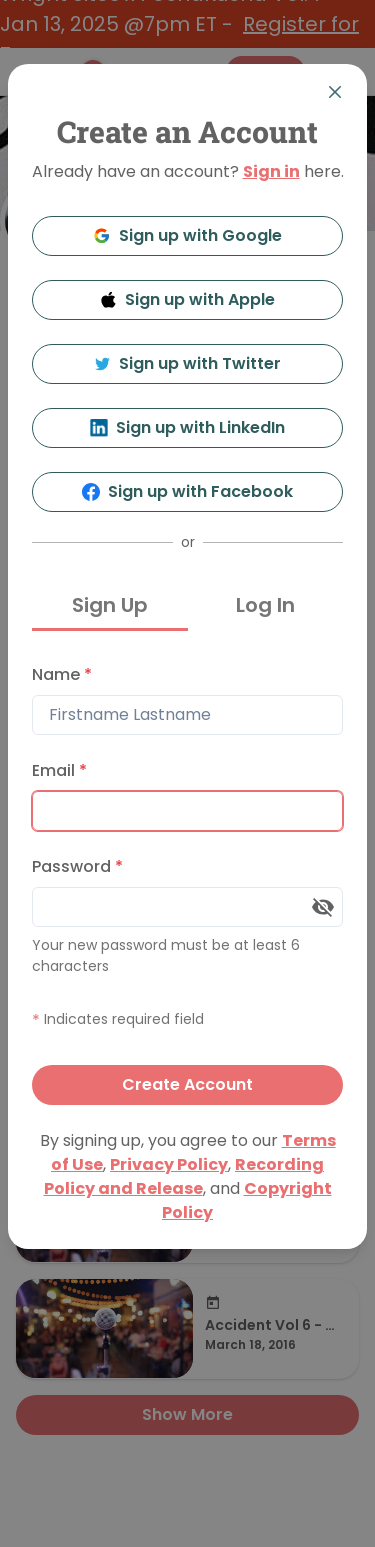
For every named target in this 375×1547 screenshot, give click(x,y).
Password (77, 866)
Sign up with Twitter (188, 363)
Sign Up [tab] (110, 605)
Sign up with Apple (188, 299)
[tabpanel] (187, 880)
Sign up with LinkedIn (187, 427)
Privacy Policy (169, 1164)
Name (62, 674)
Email (59, 770)
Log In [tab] (265, 605)
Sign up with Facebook (187, 491)
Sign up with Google (187, 235)
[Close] (335, 92)
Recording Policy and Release (184, 1176)
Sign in (271, 171)
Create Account (187, 1084)
